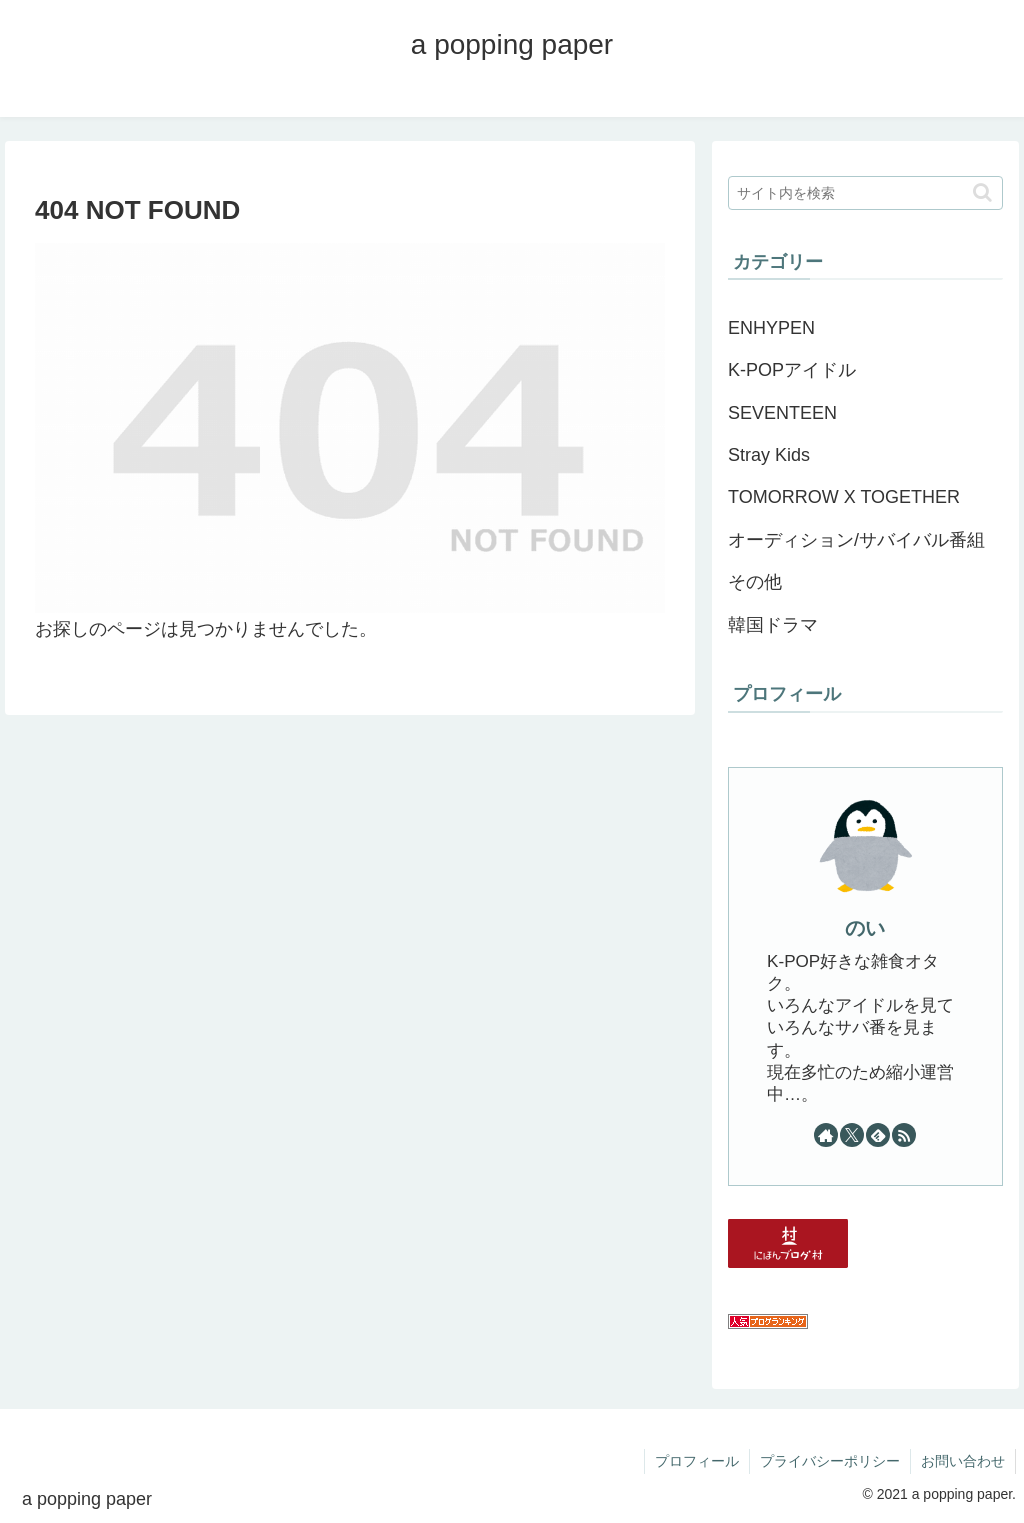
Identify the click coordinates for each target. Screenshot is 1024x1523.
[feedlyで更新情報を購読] (878, 1135)
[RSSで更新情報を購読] (904, 1135)
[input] (865, 193)
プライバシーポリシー (830, 1461)
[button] (982, 192)
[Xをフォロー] (852, 1135)
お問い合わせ (963, 1461)
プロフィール (697, 1461)
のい (865, 928)
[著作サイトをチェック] (826, 1135)
